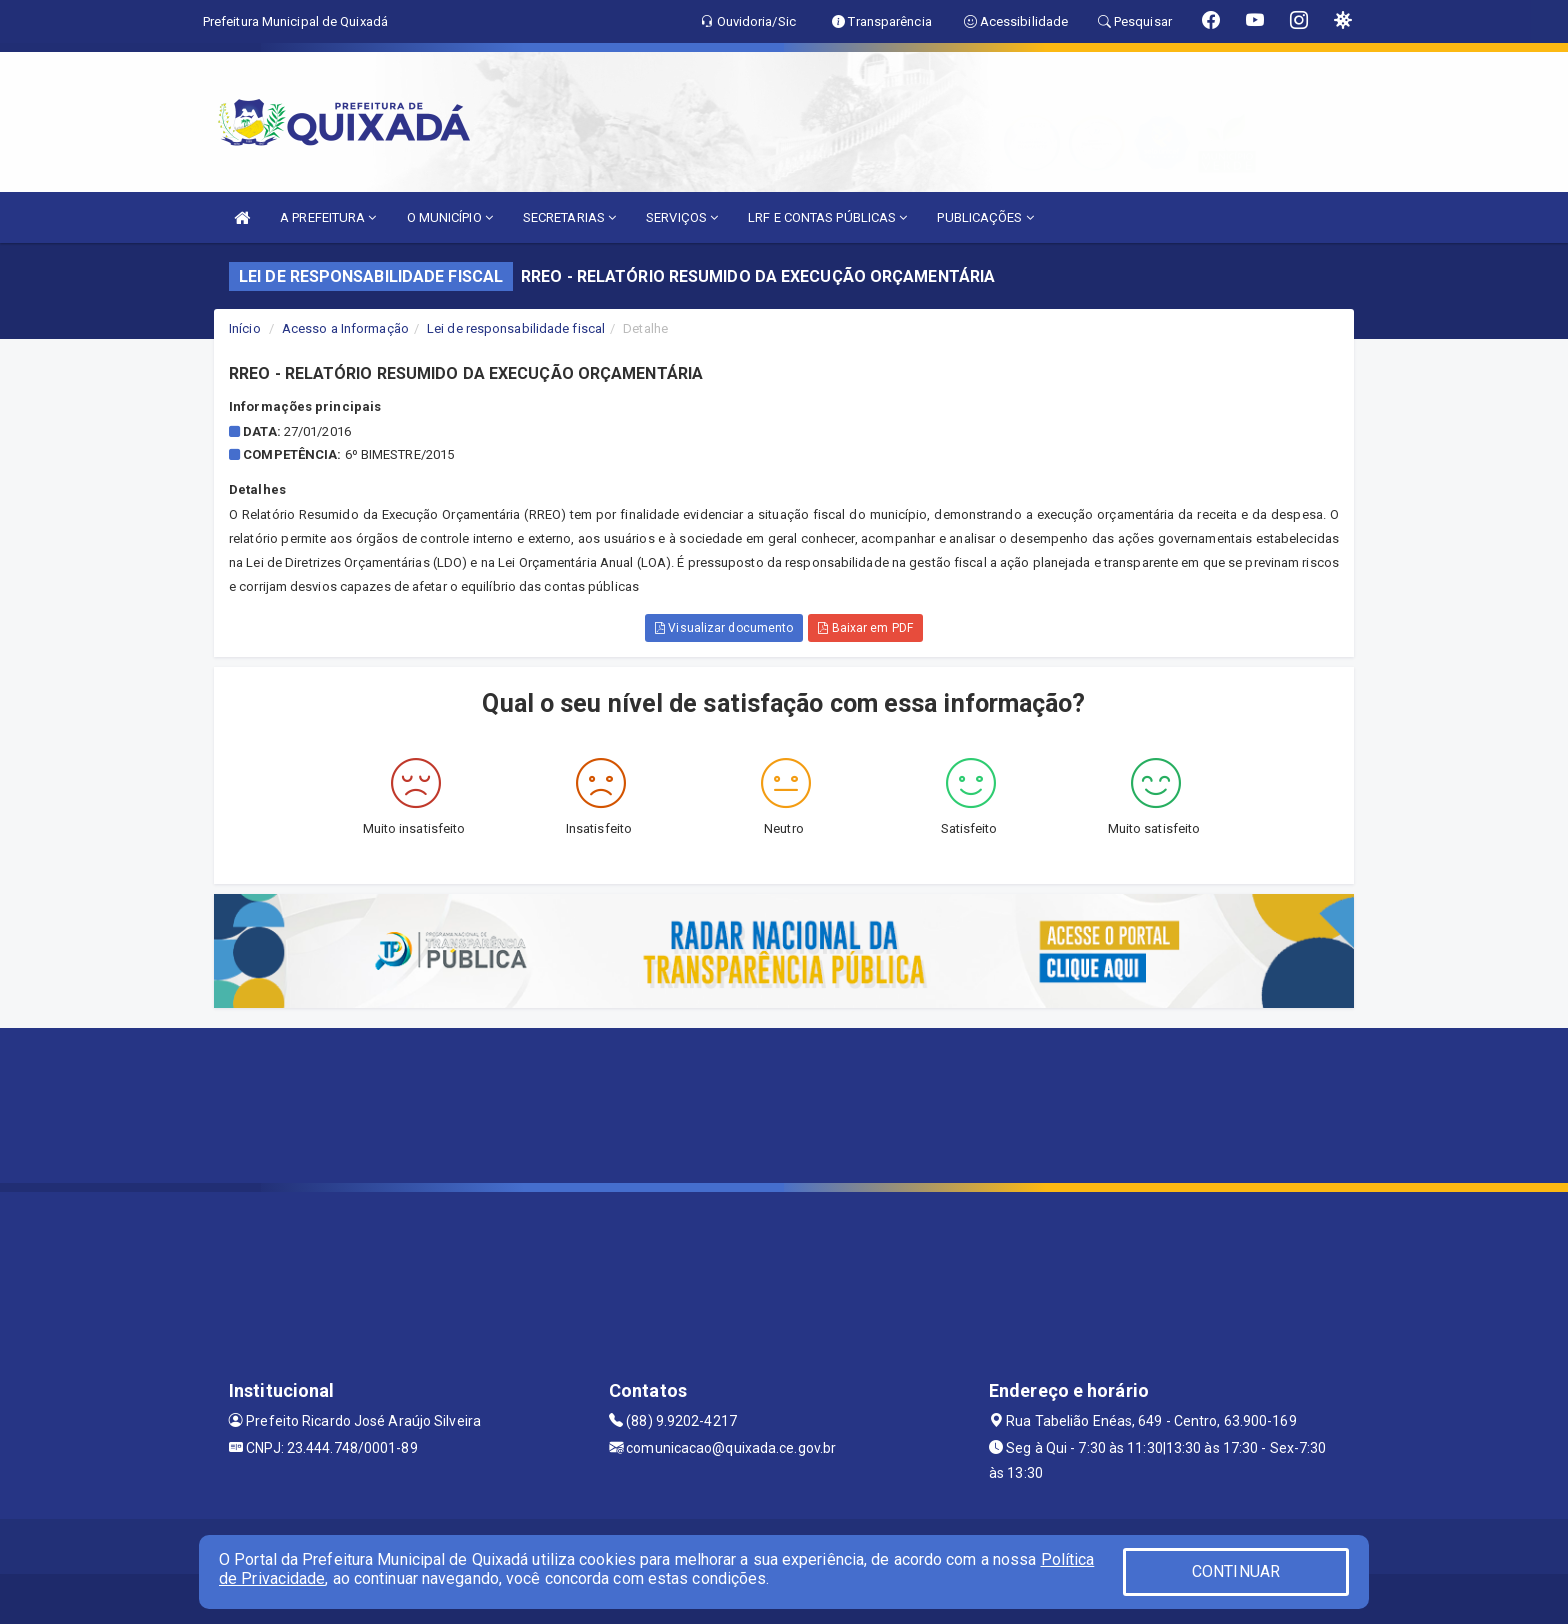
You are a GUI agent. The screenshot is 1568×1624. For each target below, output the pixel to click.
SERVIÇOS (682, 217)
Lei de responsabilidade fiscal (516, 328)
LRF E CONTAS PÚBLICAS (827, 217)
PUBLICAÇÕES (985, 217)
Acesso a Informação (345, 328)
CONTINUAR (1236, 1571)
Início (245, 328)
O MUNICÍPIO (450, 217)
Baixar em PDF (865, 628)
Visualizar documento (724, 628)
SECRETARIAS (569, 217)
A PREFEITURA (328, 217)
